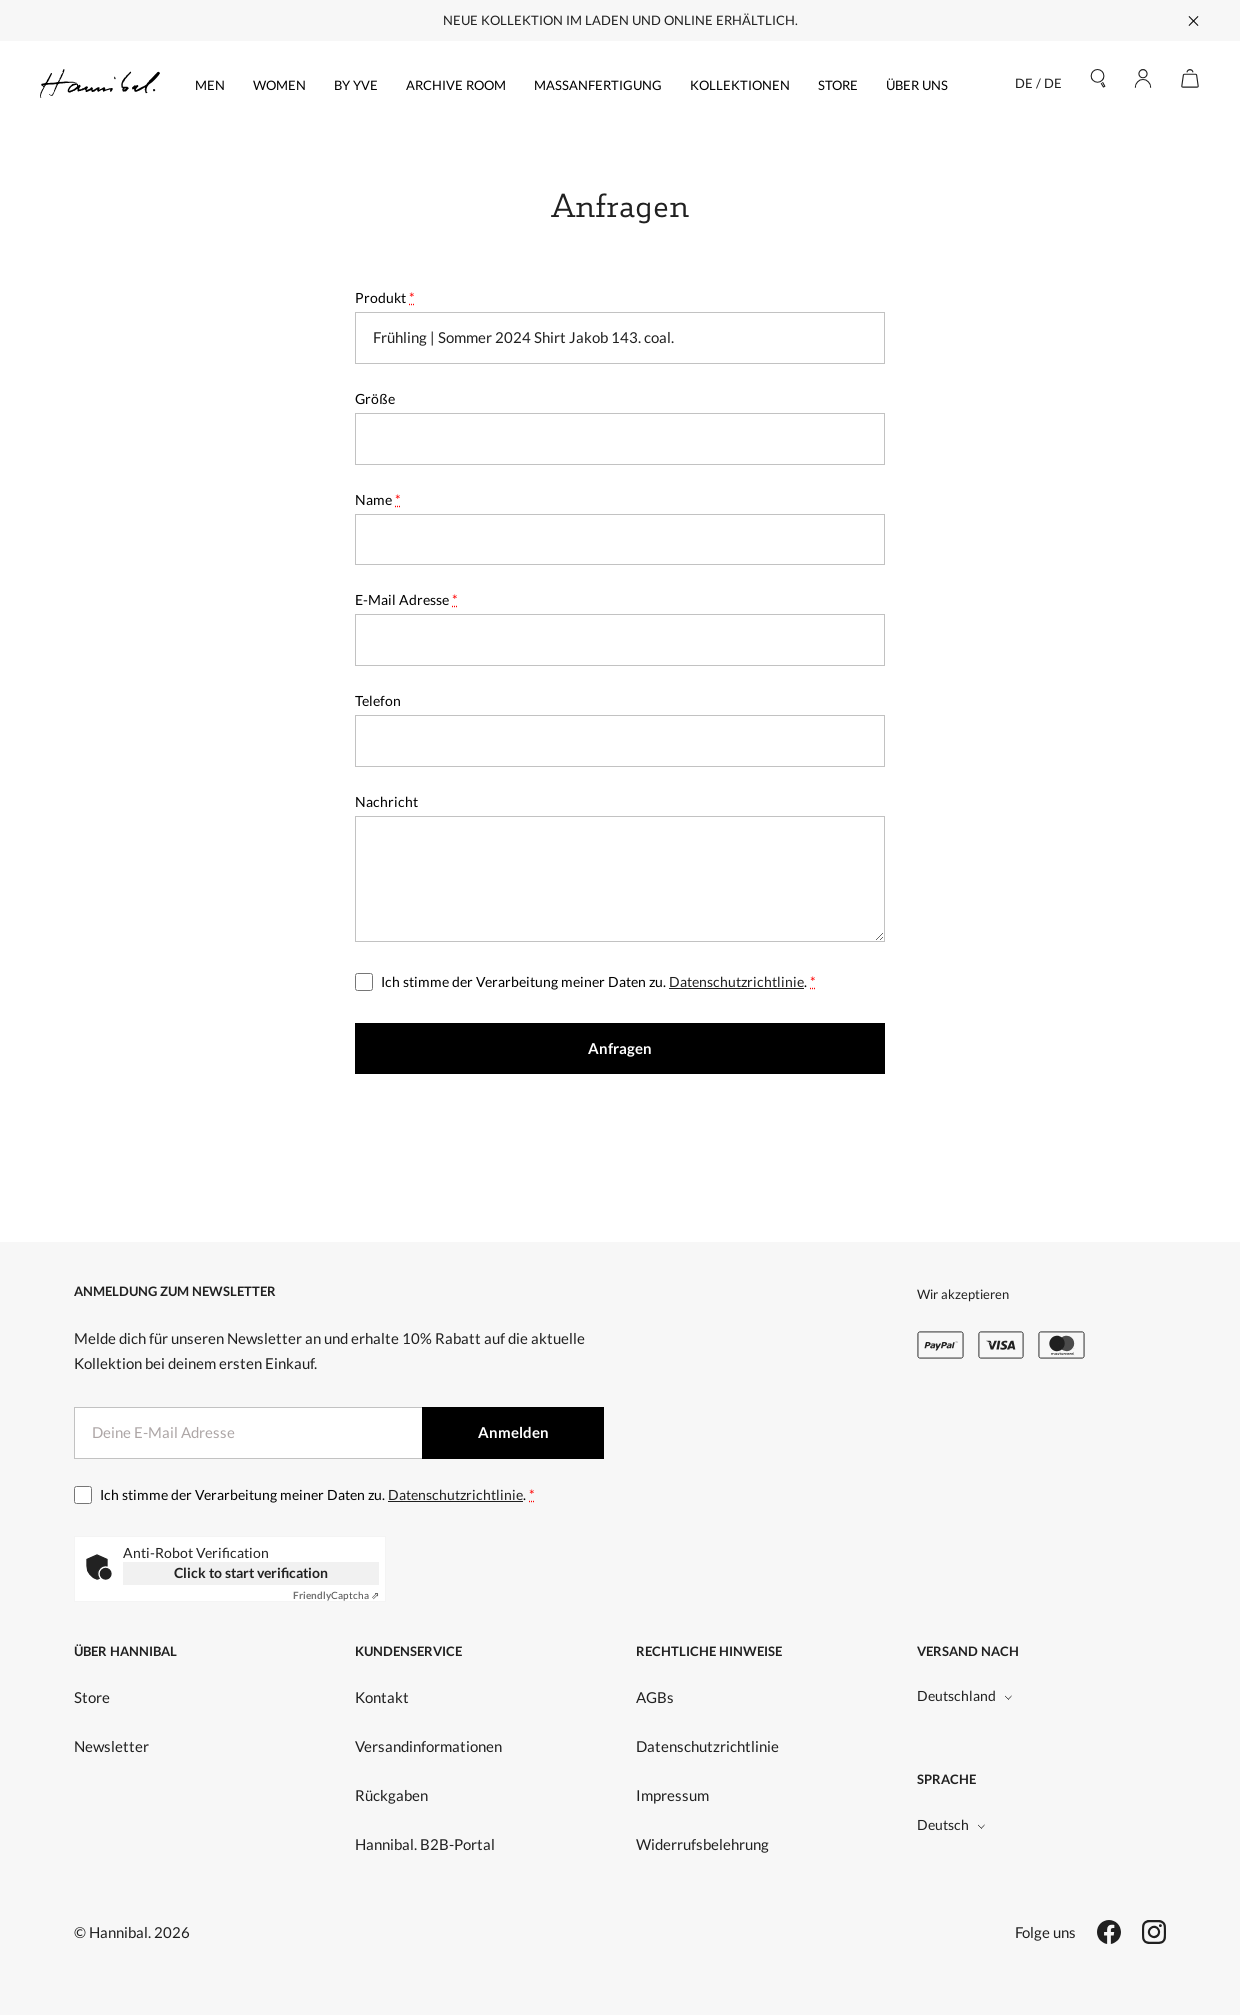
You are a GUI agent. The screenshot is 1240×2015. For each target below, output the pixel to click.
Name (378, 499)
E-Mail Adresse (406, 599)
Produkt (385, 297)
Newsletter (111, 1746)
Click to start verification (251, 1572)
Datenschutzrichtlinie (736, 981)
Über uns (917, 85)
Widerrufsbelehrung (702, 1844)
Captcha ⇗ (336, 1595)
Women (279, 85)
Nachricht (386, 801)
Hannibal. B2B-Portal (425, 1844)
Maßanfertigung (598, 85)
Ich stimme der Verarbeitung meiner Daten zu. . (598, 981)
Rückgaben (391, 1795)
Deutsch (951, 1824)
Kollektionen (740, 85)
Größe (375, 398)
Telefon (378, 700)
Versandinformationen (428, 1746)
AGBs (655, 1697)
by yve (356, 85)
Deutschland (965, 1695)
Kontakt (382, 1697)
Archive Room (456, 85)
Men (210, 85)
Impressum (672, 1795)
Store (838, 85)
